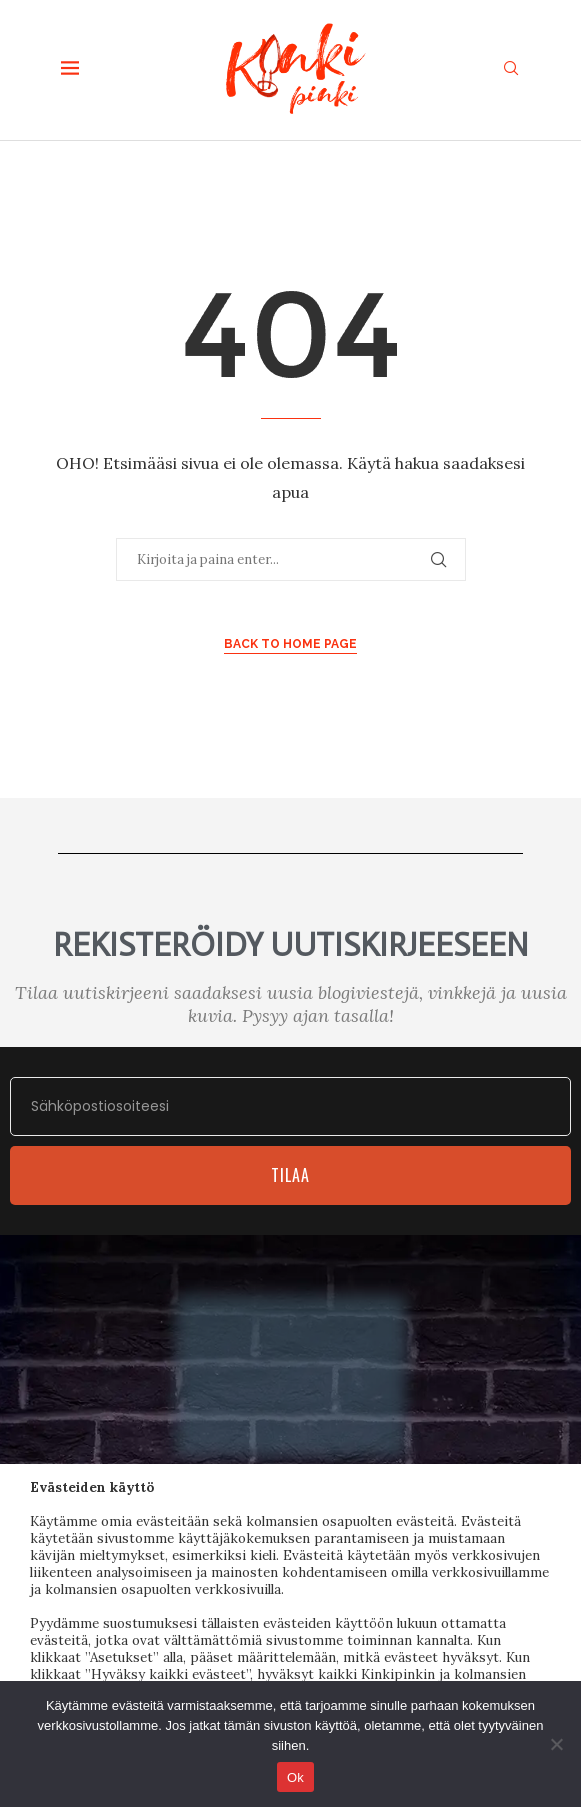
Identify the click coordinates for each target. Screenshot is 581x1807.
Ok (295, 1777)
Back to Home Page (290, 644)
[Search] (511, 70)
